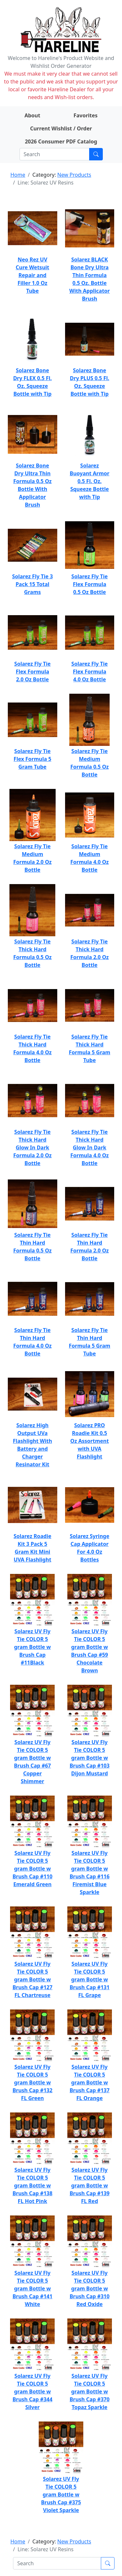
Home (17, 174)
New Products (74, 174)
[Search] (54, 154)
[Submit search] (96, 154)
